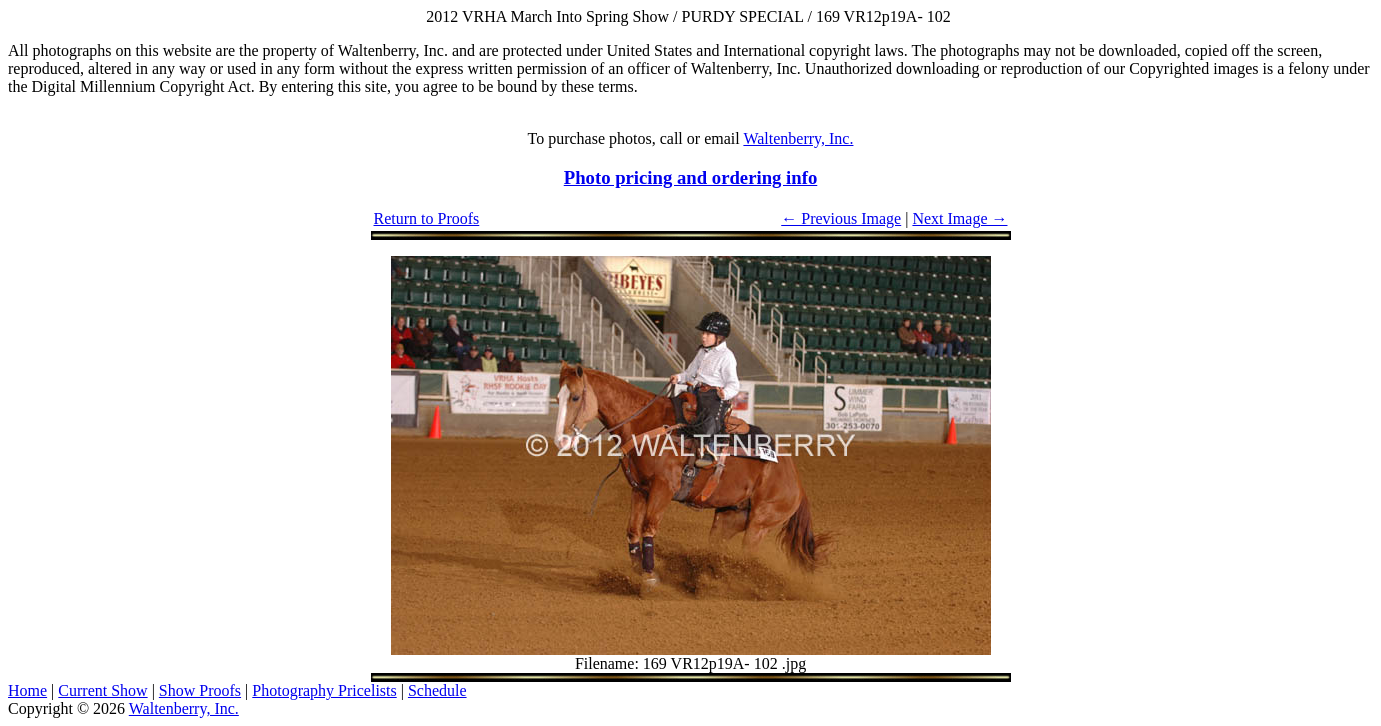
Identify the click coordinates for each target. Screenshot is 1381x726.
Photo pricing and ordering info (691, 177)
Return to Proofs (427, 218)
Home (27, 690)
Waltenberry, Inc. (798, 138)
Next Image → (959, 218)
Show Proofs (200, 690)
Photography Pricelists (324, 690)
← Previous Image (841, 218)
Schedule (437, 690)
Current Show (102, 690)
